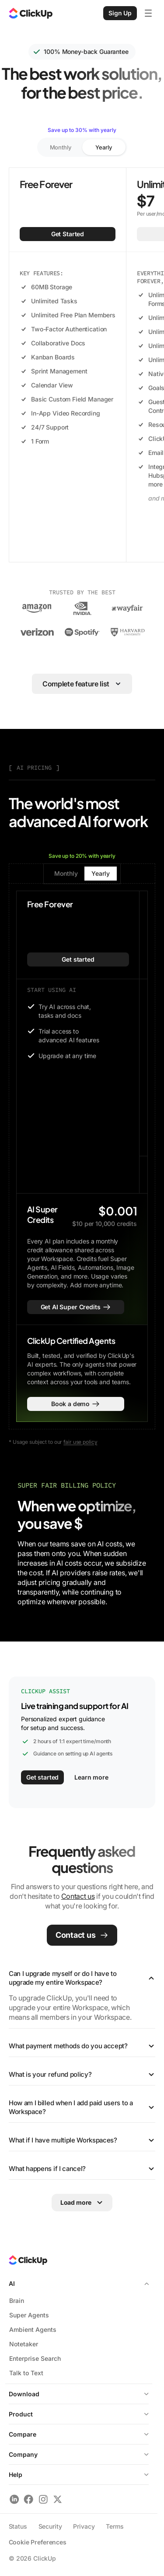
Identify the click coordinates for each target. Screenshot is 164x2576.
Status (18, 2526)
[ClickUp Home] (30, 13)
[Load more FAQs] (82, 2202)
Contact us (77, 1896)
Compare (22, 2434)
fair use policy (80, 1442)
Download (79, 2394)
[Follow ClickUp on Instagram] (43, 2499)
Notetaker (23, 2344)
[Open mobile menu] (148, 13)
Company (79, 2454)
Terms (114, 2526)
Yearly (103, 147)
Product (21, 2414)
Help (79, 2474)
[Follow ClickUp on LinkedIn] (14, 2499)
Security (50, 2526)
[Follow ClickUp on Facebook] (28, 2499)
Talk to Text (26, 2373)
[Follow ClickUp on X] (57, 2499)
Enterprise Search (35, 2358)
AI (79, 2283)
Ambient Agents (32, 2329)
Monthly (60, 147)
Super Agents (29, 2315)
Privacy (83, 2526)
